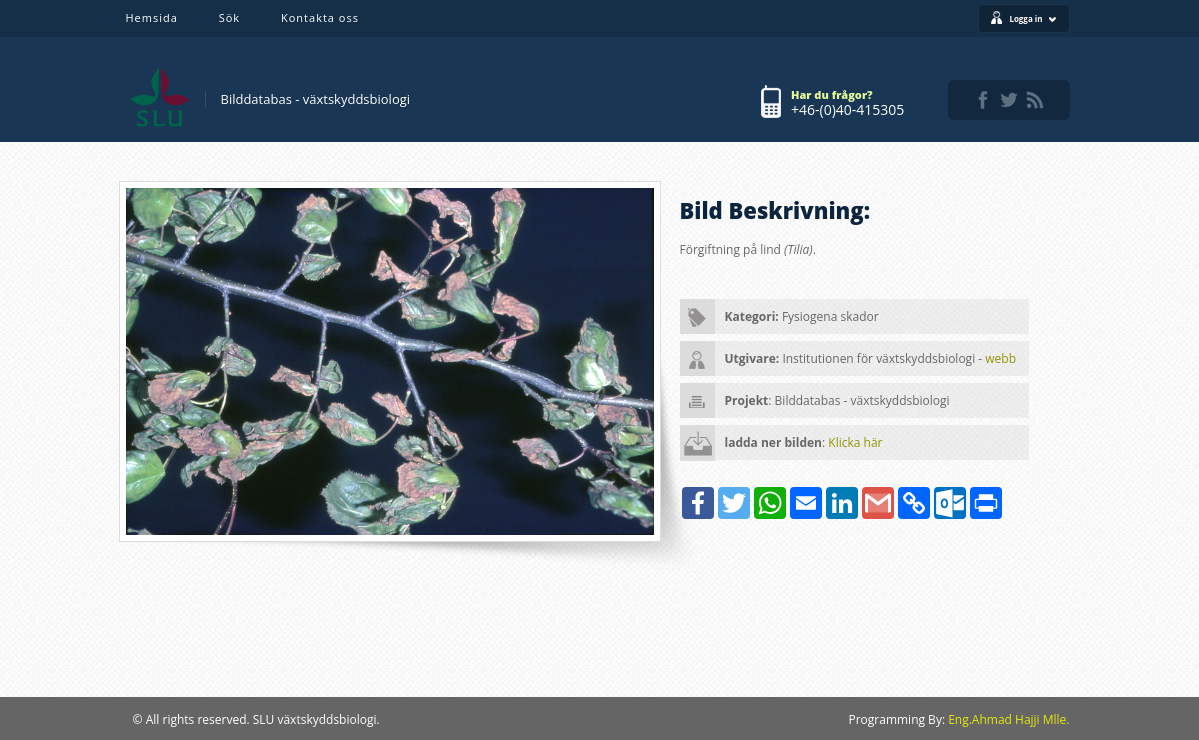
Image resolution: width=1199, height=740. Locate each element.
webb (1000, 358)
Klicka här (855, 442)
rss (1035, 100)
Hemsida (152, 17)
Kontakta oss (320, 17)
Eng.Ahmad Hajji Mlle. (1008, 719)
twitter (1009, 100)
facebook (983, 100)
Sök (229, 17)
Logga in (1032, 18)
